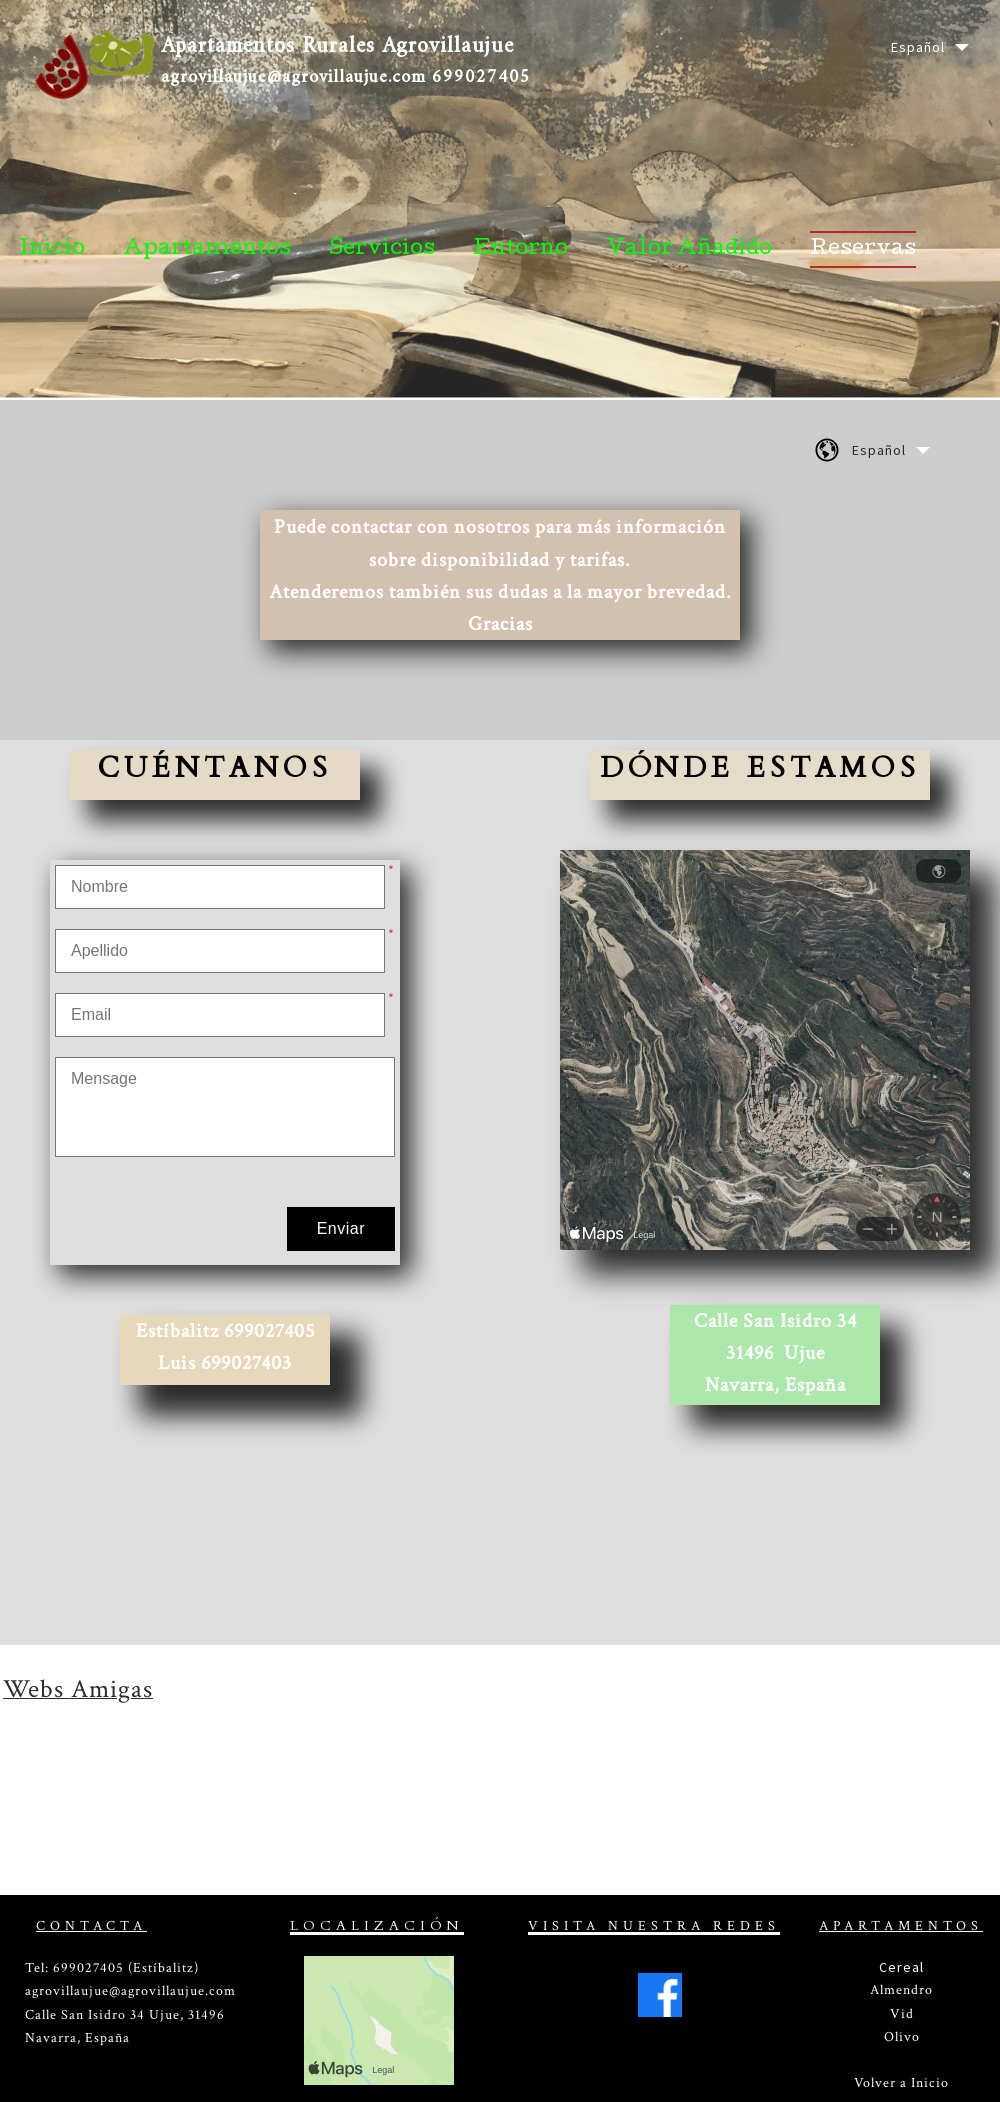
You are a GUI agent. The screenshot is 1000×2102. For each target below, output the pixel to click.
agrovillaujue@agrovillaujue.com (293, 77)
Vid (902, 2014)
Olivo (902, 2037)
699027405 (481, 77)
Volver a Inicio (901, 2083)
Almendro (901, 1990)
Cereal (901, 1967)
